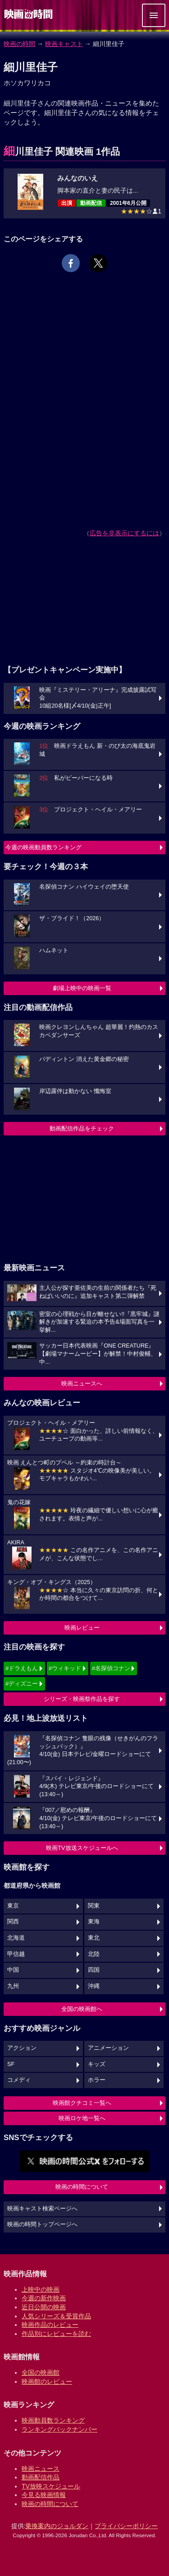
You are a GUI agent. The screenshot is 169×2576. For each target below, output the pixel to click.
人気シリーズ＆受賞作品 (56, 2316)
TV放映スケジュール (51, 2486)
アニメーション (108, 2048)
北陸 (94, 1954)
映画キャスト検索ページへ (42, 2208)
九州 (13, 1986)
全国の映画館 (40, 2372)
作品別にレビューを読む (56, 2333)
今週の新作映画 (44, 2298)
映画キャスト (64, 43)
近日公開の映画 (44, 2307)
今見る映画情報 (44, 2494)
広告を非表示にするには (124, 533)
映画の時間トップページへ (42, 2224)
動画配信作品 (40, 2477)
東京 (13, 1906)
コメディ (19, 2080)
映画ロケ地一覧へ (82, 2118)
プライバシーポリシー (126, 2526)
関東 (94, 1906)
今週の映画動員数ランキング (43, 847)
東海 (94, 1921)
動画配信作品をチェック (82, 1128)
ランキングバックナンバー (59, 2429)
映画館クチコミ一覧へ (82, 2102)
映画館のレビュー (47, 2381)
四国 (94, 1970)
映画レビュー (82, 1627)
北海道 (16, 1938)
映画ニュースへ (81, 1383)
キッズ (96, 2064)
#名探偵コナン (111, 1668)
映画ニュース (40, 2468)
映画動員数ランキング (53, 2420)
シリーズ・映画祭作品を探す (82, 1699)
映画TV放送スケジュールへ (82, 1847)
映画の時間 (19, 43)
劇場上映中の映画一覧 (82, 988)
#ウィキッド (65, 1668)
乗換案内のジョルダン (56, 2526)
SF (10, 2064)
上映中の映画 (40, 2289)
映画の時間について (81, 2186)
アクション (22, 2048)
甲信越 (16, 1954)
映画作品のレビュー (50, 2324)
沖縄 (94, 1986)
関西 (13, 1921)
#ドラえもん (21, 1668)
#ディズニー (21, 1683)
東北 (94, 1938)
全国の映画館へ (81, 2009)
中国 (13, 1970)
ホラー (96, 2080)
